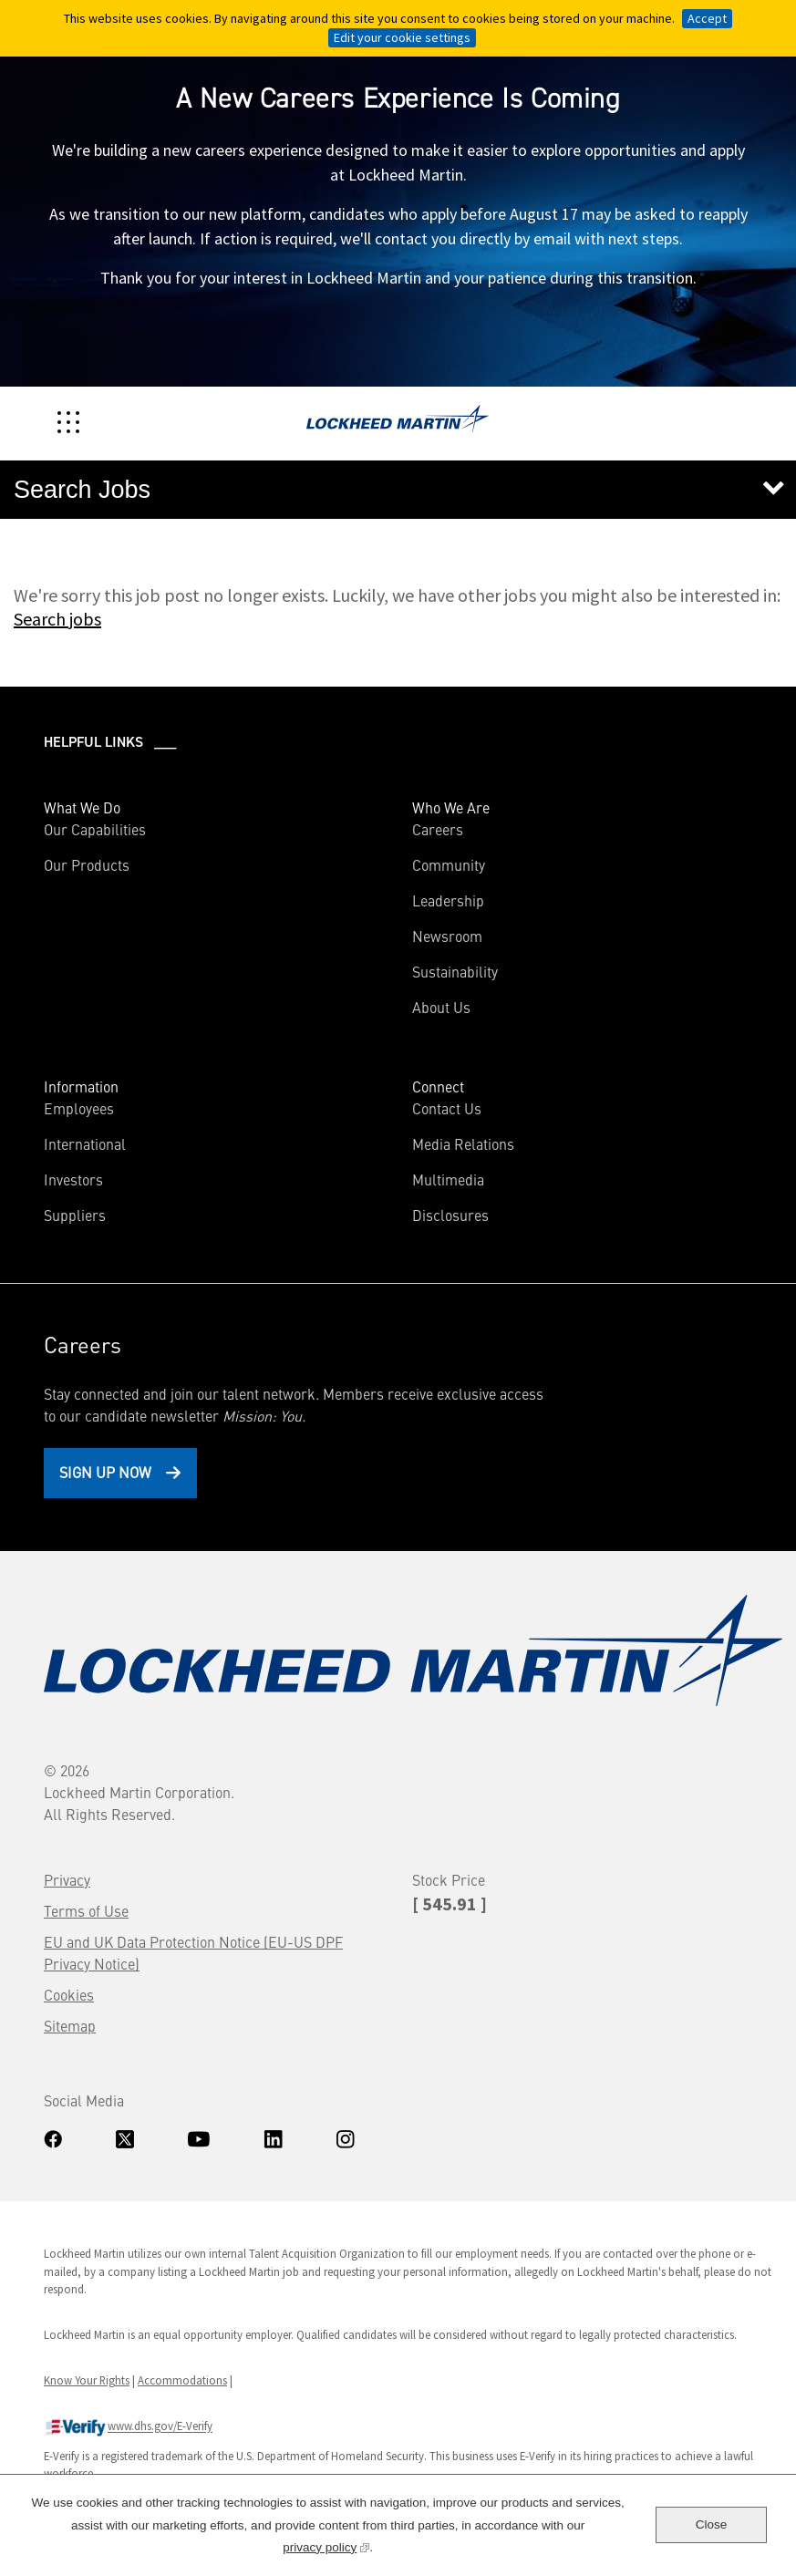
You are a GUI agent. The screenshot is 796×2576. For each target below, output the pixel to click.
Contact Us (446, 1108)
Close (712, 2524)
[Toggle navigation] (68, 422)
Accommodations (182, 2380)
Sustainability (455, 971)
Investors (100, 1179)
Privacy (67, 1879)
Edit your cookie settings (402, 37)
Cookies (69, 1994)
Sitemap (70, 2025)
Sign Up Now (105, 1472)
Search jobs (57, 618)
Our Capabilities (95, 829)
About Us (441, 1007)
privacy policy (326, 2545)
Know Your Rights (86, 2380)
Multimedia (448, 1179)
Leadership (448, 900)
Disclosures (450, 1215)
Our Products (86, 864)
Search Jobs (82, 489)
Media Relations (463, 1143)
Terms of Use (86, 1910)
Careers (437, 829)
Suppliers (75, 1215)
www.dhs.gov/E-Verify (128, 2427)
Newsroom (447, 936)
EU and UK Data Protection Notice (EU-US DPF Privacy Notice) (193, 1952)
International (85, 1143)
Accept (707, 18)
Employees (79, 1108)
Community (448, 864)
